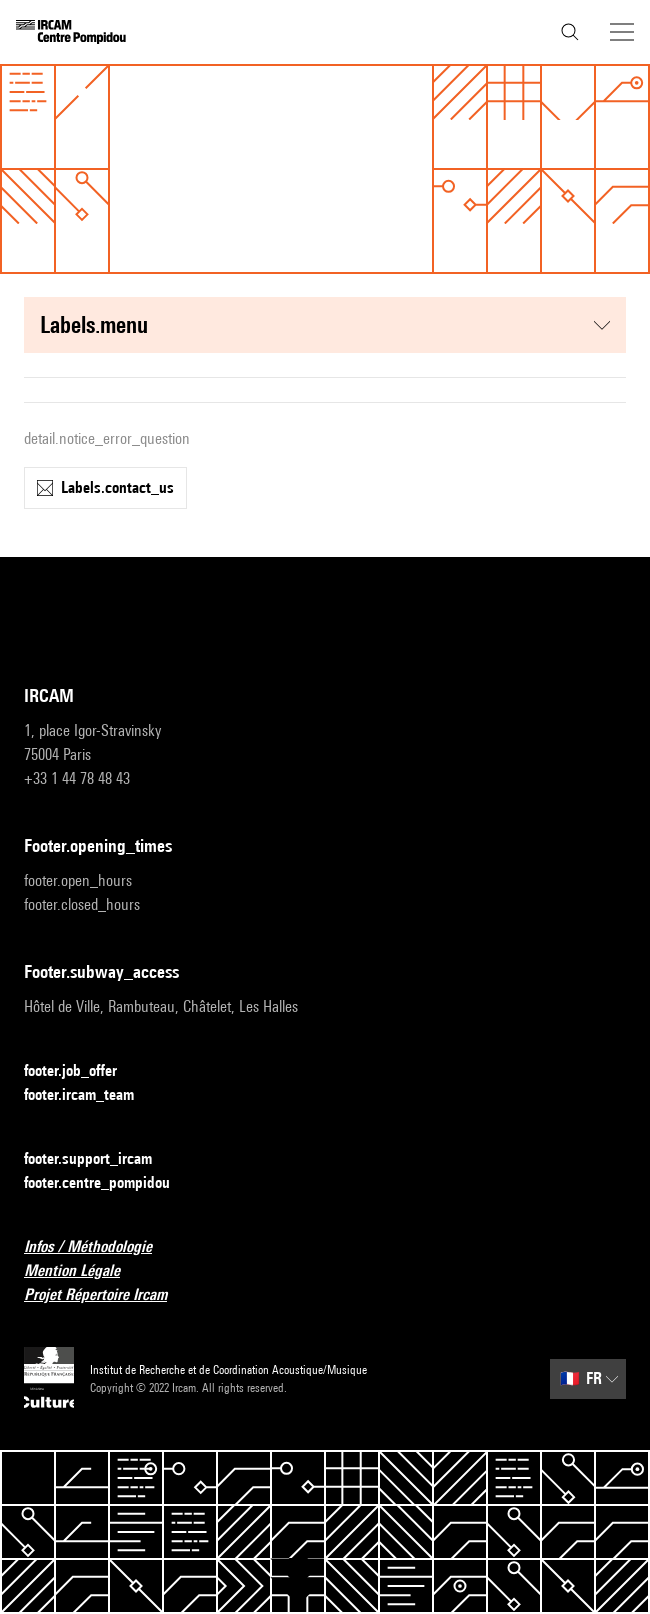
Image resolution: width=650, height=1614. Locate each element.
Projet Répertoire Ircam (107, 1295)
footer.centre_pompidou (109, 1183)
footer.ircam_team (91, 1095)
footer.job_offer (82, 1071)
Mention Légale (84, 1271)
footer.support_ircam (100, 1159)
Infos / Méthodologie (100, 1247)
